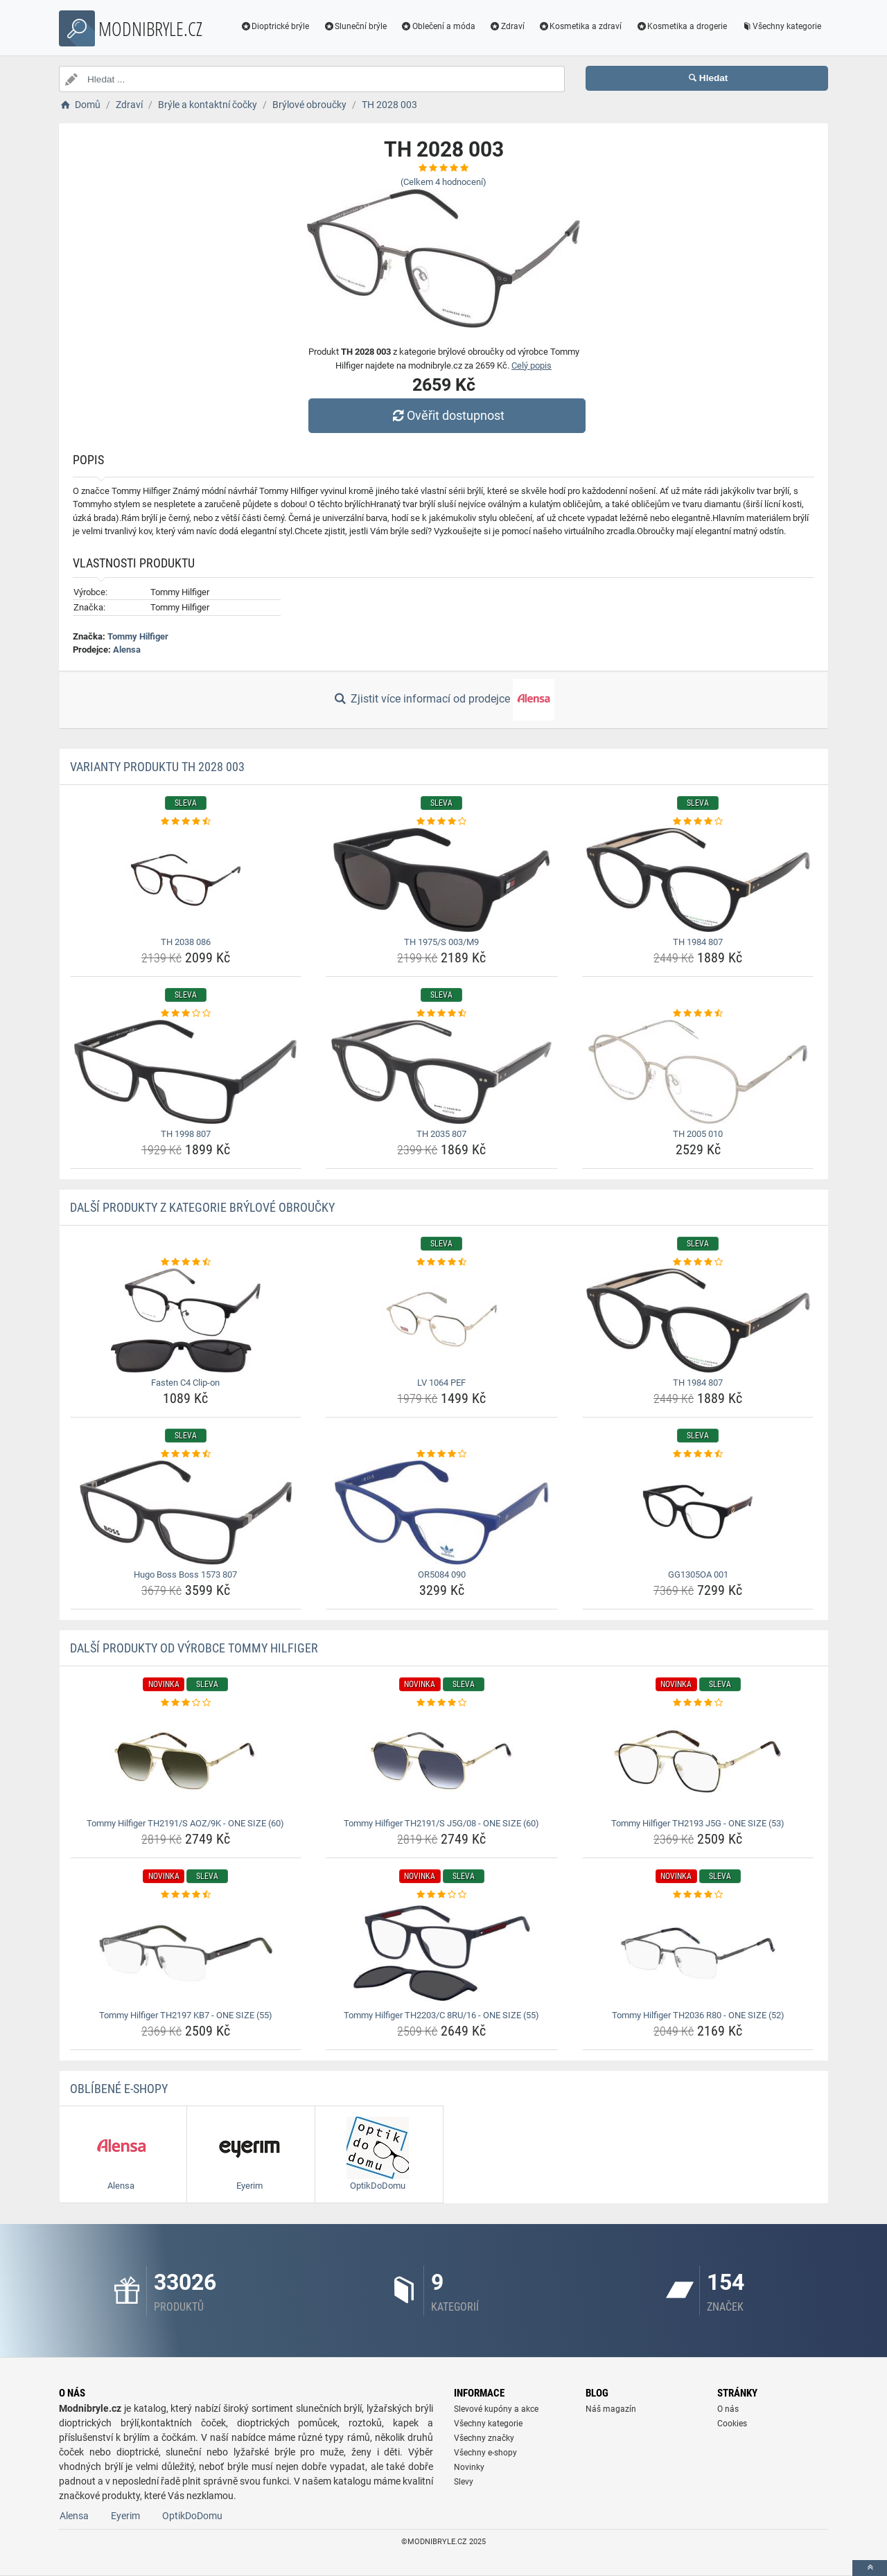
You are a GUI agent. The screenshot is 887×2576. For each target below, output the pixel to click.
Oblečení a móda (438, 26)
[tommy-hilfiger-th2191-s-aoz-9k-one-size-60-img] (186, 1761)
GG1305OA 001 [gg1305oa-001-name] (698, 1574)
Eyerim (125, 2515)
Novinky (469, 2467)
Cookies (732, 2423)
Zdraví (507, 26)
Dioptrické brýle (275, 26)
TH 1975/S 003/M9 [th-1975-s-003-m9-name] (441, 942)
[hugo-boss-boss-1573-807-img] (186, 1512)
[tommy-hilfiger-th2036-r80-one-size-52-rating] (698, 1895)
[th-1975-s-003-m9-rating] (441, 822)
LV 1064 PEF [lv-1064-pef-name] (441, 1382)
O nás (728, 2409)
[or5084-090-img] (441, 1512)
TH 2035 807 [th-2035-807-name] (441, 1134)
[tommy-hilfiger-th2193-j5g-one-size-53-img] (698, 1761)
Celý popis (531, 365)
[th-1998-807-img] (186, 1072)
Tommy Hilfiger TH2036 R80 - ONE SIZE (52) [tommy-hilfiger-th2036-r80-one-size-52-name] (698, 2015)
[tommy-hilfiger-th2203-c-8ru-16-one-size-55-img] (441, 1953)
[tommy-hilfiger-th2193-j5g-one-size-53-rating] (698, 1703)
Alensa (127, 649)
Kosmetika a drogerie (681, 26)
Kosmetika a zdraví (580, 26)
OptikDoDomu (192, 2515)
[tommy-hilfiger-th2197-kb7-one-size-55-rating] (186, 1895)
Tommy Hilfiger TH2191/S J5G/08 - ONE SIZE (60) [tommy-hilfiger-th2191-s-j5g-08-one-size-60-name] (441, 1823)
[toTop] (869, 2568)
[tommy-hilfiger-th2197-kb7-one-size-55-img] (186, 1953)
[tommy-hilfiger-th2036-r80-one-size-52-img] (698, 1953)
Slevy (463, 2482)
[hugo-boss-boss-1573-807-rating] (186, 1454)
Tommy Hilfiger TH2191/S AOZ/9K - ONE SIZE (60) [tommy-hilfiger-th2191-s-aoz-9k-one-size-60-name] (185, 1823)
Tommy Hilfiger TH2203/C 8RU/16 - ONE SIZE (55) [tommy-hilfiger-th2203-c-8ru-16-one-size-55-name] (441, 2015)
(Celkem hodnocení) (443, 182)
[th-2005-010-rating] (698, 1014)
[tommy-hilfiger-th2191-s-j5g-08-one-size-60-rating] (441, 1703)
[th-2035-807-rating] (441, 1014)
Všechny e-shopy (485, 2453)
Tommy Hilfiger (137, 636)
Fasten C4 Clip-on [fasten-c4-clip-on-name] (185, 1382)
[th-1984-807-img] (698, 880)
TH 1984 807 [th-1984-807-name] (698, 942)
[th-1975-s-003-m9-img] (441, 880)
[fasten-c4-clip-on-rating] (186, 1262)
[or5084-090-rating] (441, 1454)
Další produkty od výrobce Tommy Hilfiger (194, 1648)
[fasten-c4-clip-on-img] (186, 1321)
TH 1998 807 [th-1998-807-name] (186, 1134)
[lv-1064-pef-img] (441, 1321)
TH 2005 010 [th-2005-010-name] (698, 1134)
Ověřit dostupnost (446, 415)
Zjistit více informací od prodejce (443, 700)
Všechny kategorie (781, 26)
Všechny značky (484, 2438)
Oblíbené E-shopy (119, 2088)
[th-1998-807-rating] (186, 1014)
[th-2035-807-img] (441, 1072)
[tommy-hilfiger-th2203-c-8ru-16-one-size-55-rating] (441, 1895)
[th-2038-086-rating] (186, 822)
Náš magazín (611, 2409)
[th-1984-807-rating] (698, 822)
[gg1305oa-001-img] (698, 1512)
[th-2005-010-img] (698, 1072)
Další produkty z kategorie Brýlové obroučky (202, 1207)
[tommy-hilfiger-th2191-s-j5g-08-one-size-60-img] (441, 1761)
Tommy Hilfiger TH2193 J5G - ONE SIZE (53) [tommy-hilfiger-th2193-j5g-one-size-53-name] (697, 1823)
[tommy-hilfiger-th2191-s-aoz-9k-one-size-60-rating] (186, 1703)
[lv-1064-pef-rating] (441, 1262)
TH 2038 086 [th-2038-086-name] (186, 942)
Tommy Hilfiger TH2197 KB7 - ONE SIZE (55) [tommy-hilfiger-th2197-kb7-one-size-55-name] (185, 2015)
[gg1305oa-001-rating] (698, 1454)
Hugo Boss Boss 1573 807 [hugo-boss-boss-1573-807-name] (185, 1574)
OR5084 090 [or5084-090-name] (442, 1574)
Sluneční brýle (355, 26)
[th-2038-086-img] (186, 880)
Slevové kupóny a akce (496, 2409)
